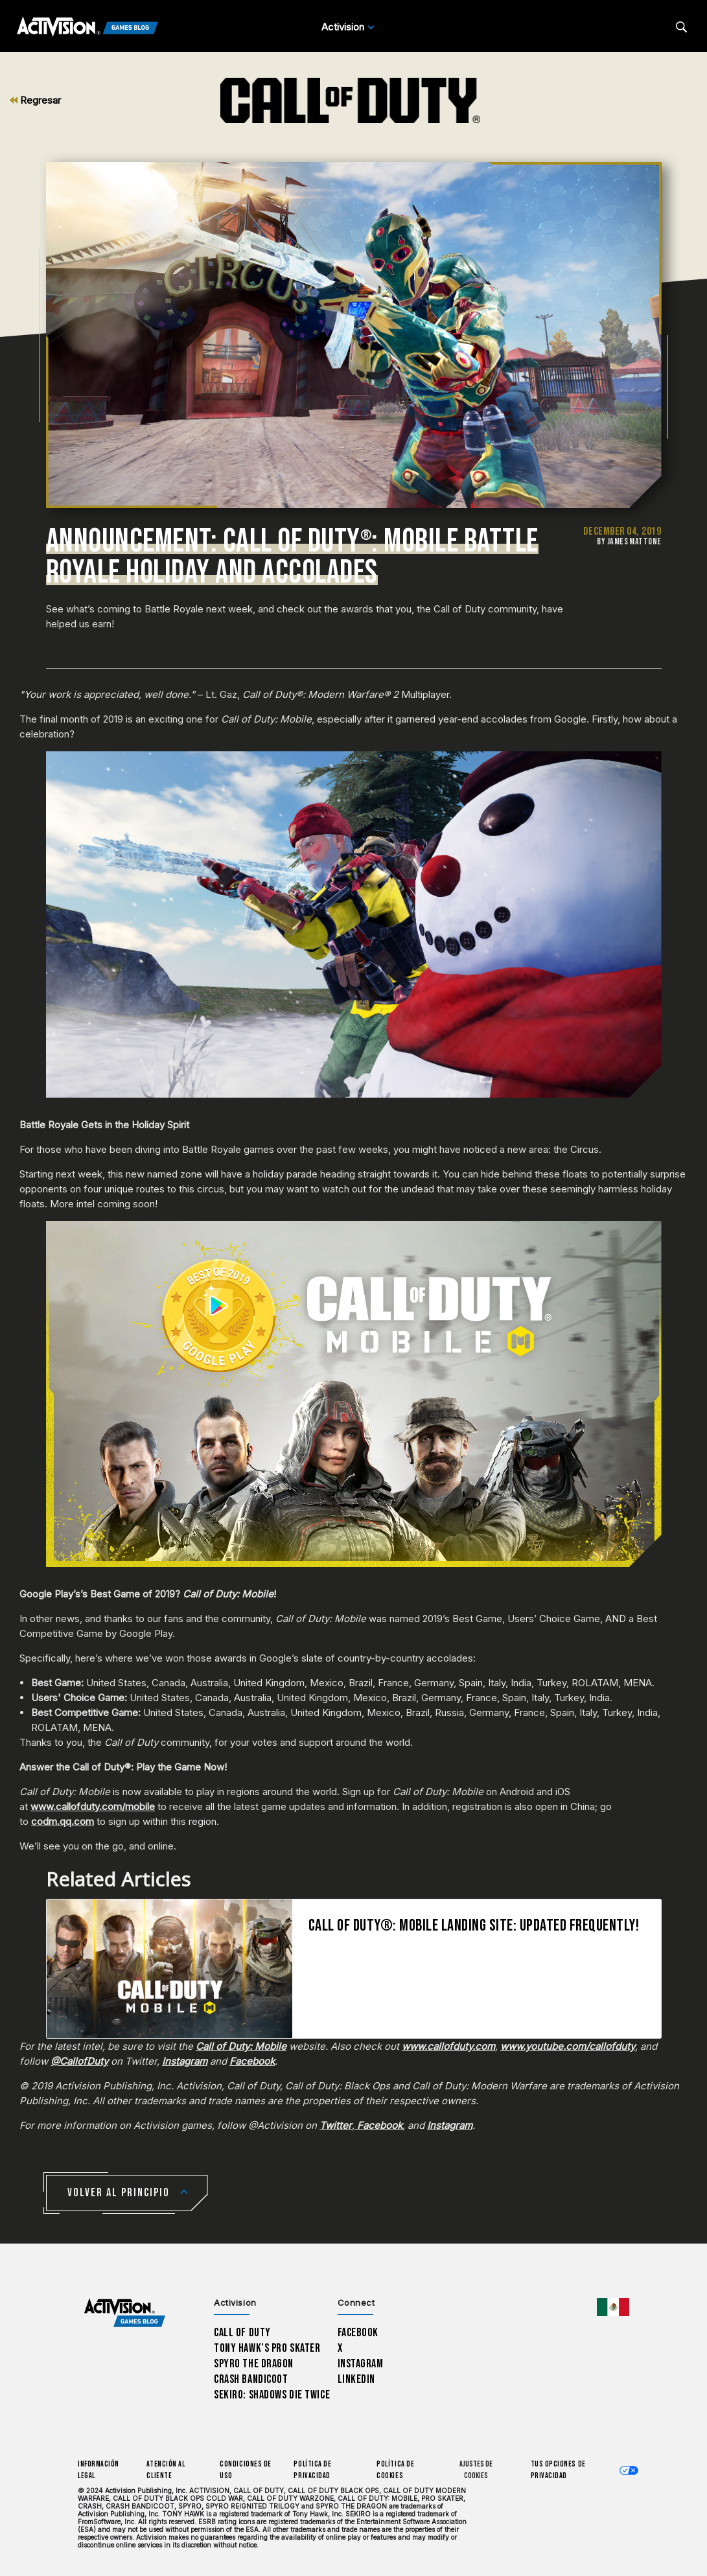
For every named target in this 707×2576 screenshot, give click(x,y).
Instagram (361, 2364)
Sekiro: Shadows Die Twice (272, 2395)
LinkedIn (357, 2379)
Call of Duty (242, 2332)
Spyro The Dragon (254, 2364)
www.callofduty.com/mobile (92, 1806)
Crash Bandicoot (251, 2379)
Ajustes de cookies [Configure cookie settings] (476, 2470)
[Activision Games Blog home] (124, 2312)
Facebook (358, 2332)
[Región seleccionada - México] (613, 2307)
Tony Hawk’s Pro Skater (267, 2348)
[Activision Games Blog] (87, 27)
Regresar (35, 100)
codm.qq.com (62, 1821)
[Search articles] (681, 27)
